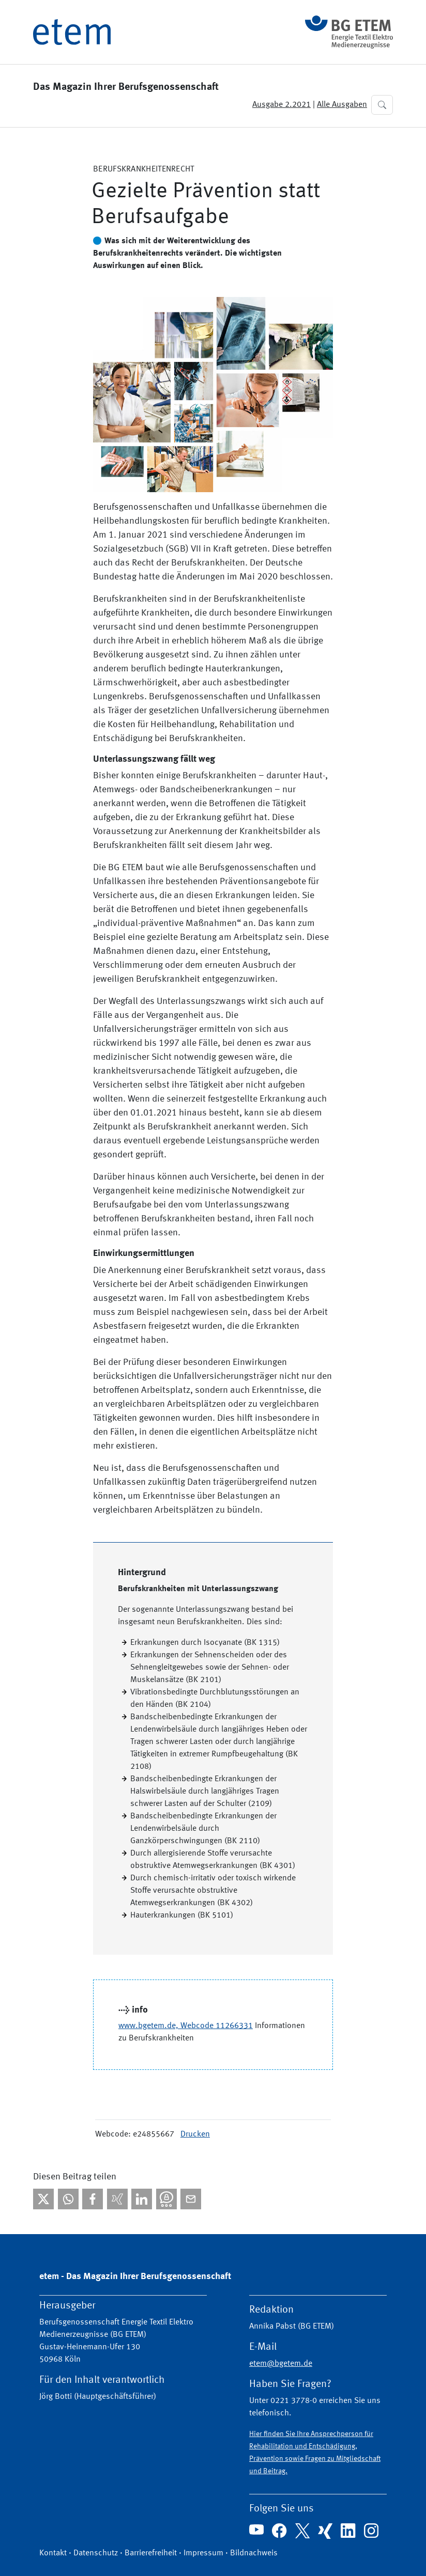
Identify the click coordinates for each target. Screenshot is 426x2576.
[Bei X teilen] (43, 2199)
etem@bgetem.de (280, 2364)
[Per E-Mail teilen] (190, 2199)
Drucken (195, 2134)
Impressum (203, 2553)
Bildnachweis (254, 2553)
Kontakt (53, 2553)
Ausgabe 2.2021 (281, 105)
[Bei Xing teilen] (117, 2199)
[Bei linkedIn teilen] (141, 2199)
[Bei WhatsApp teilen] (68, 2199)
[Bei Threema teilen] (166, 2199)
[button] (382, 105)
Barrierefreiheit (151, 2553)
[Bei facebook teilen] (92, 2199)
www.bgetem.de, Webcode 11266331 (185, 2026)
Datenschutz (95, 2553)
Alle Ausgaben (342, 105)
